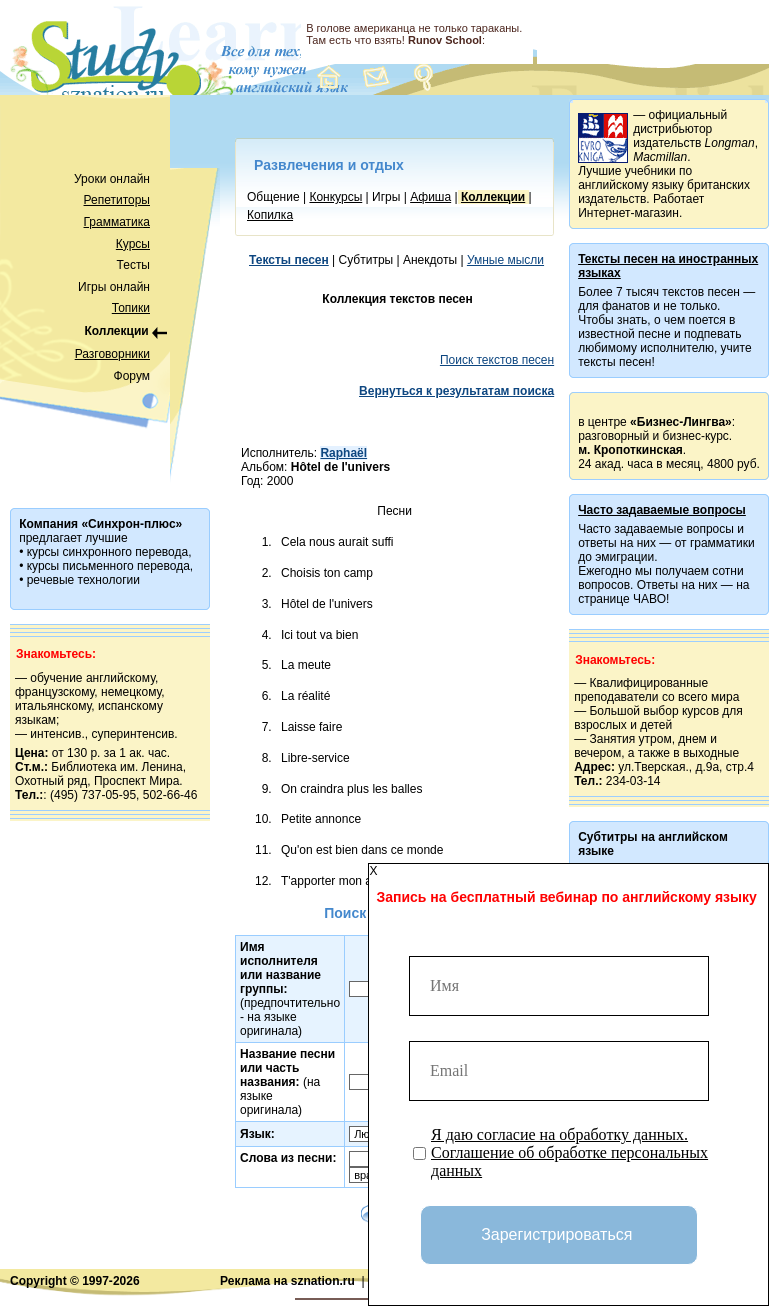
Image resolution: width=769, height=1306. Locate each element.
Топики (131, 308)
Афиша (430, 197)
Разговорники (112, 354)
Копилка (270, 215)
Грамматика (117, 222)
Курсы (133, 244)
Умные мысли (505, 260)
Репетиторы (117, 200)
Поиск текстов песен (497, 360)
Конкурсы (335, 197)
